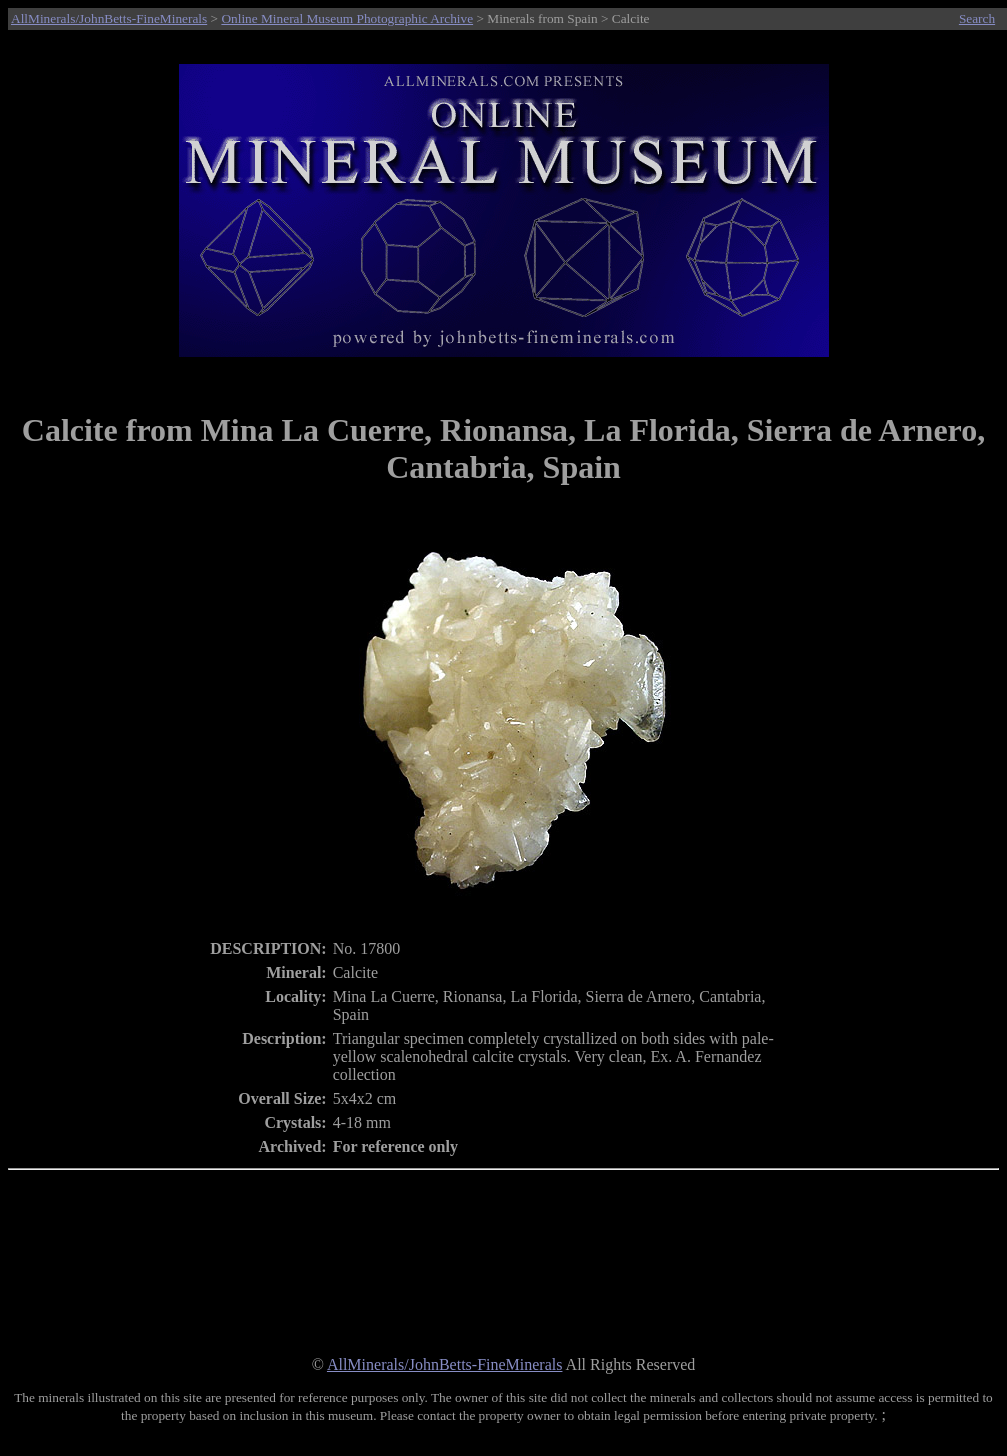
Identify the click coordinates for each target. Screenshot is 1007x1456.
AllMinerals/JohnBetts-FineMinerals (109, 18)
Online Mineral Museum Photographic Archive (347, 18)
